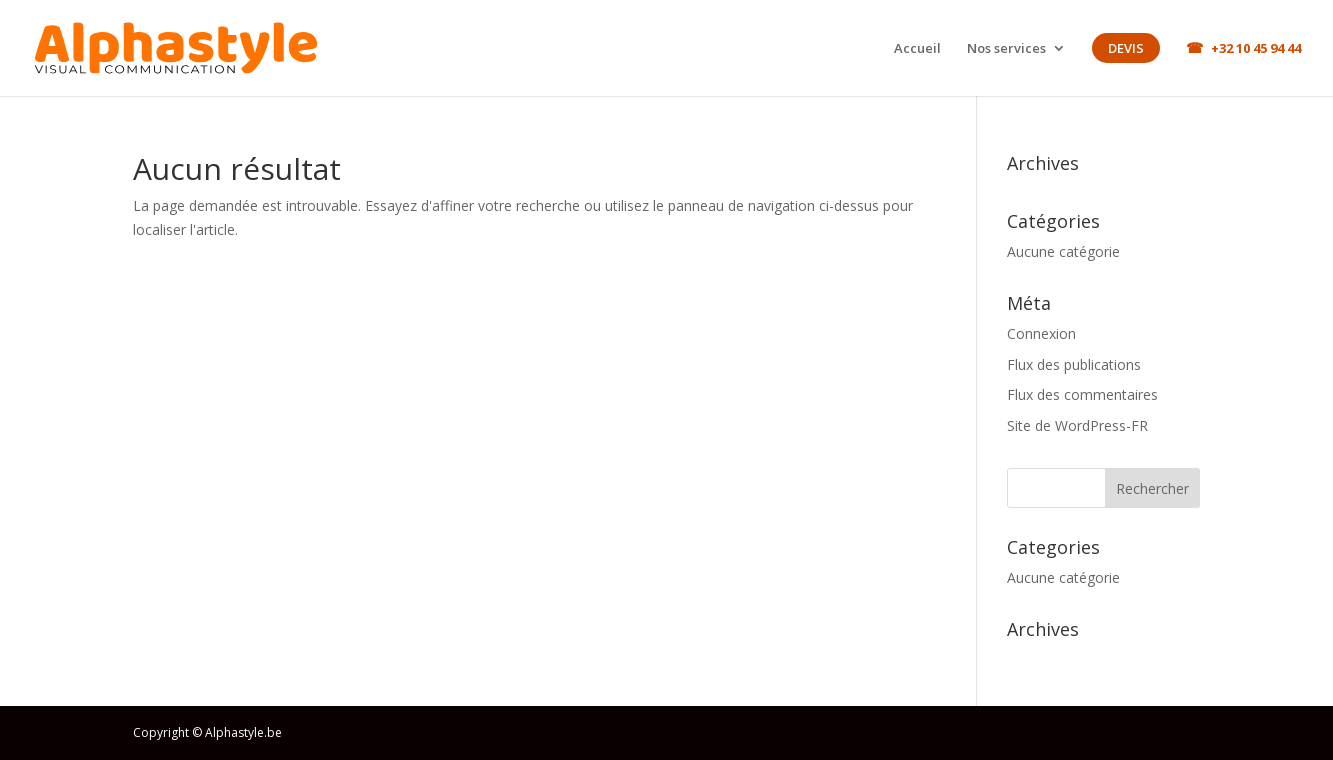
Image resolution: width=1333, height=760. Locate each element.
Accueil (917, 48)
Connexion (1041, 333)
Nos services (1006, 49)
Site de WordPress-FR (1077, 425)
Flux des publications (1074, 364)
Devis (1126, 48)
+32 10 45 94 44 (1256, 48)
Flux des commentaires (1082, 394)
